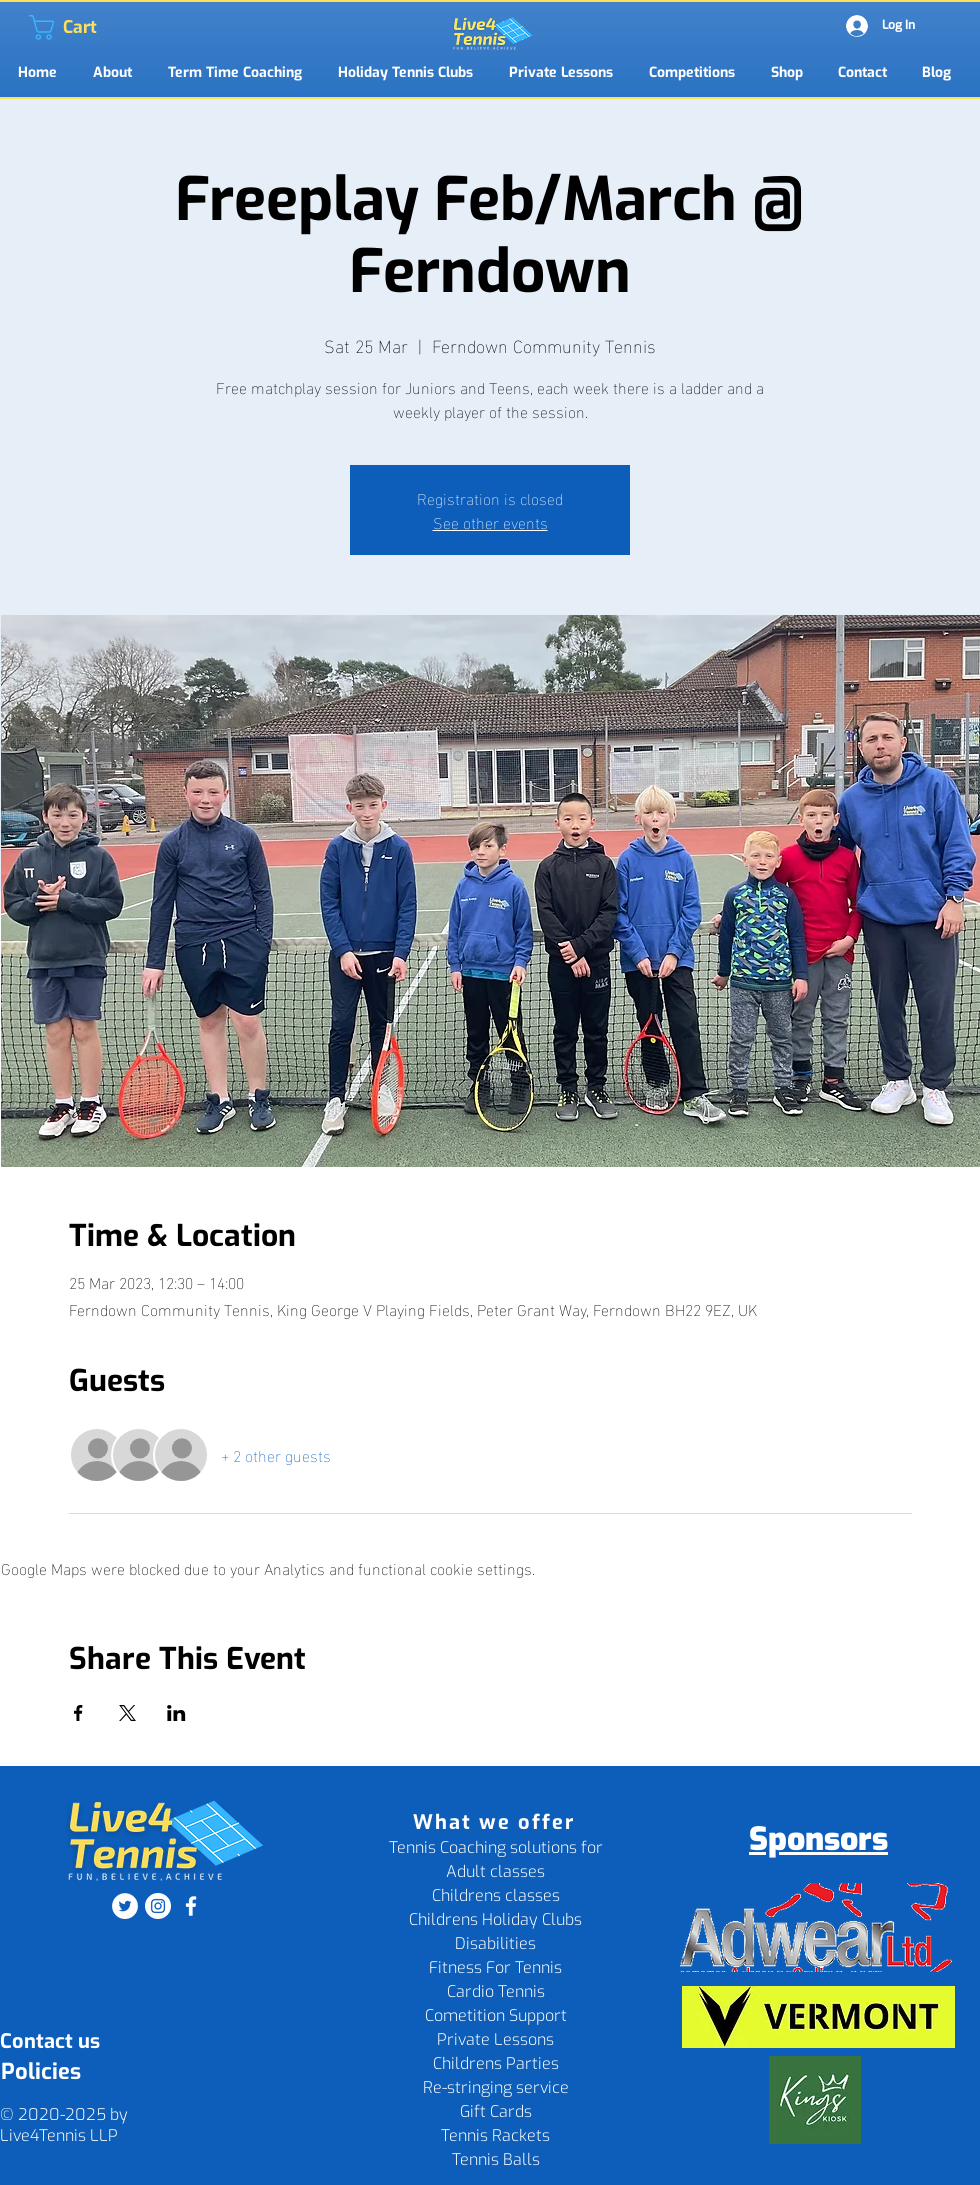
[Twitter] (125, 1906)
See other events (490, 521)
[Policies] (40, 2072)
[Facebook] (191, 1906)
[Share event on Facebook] (78, 1713)
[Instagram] (158, 1906)
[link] (41, 27)
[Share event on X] (127, 1713)
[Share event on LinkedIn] (176, 1713)
